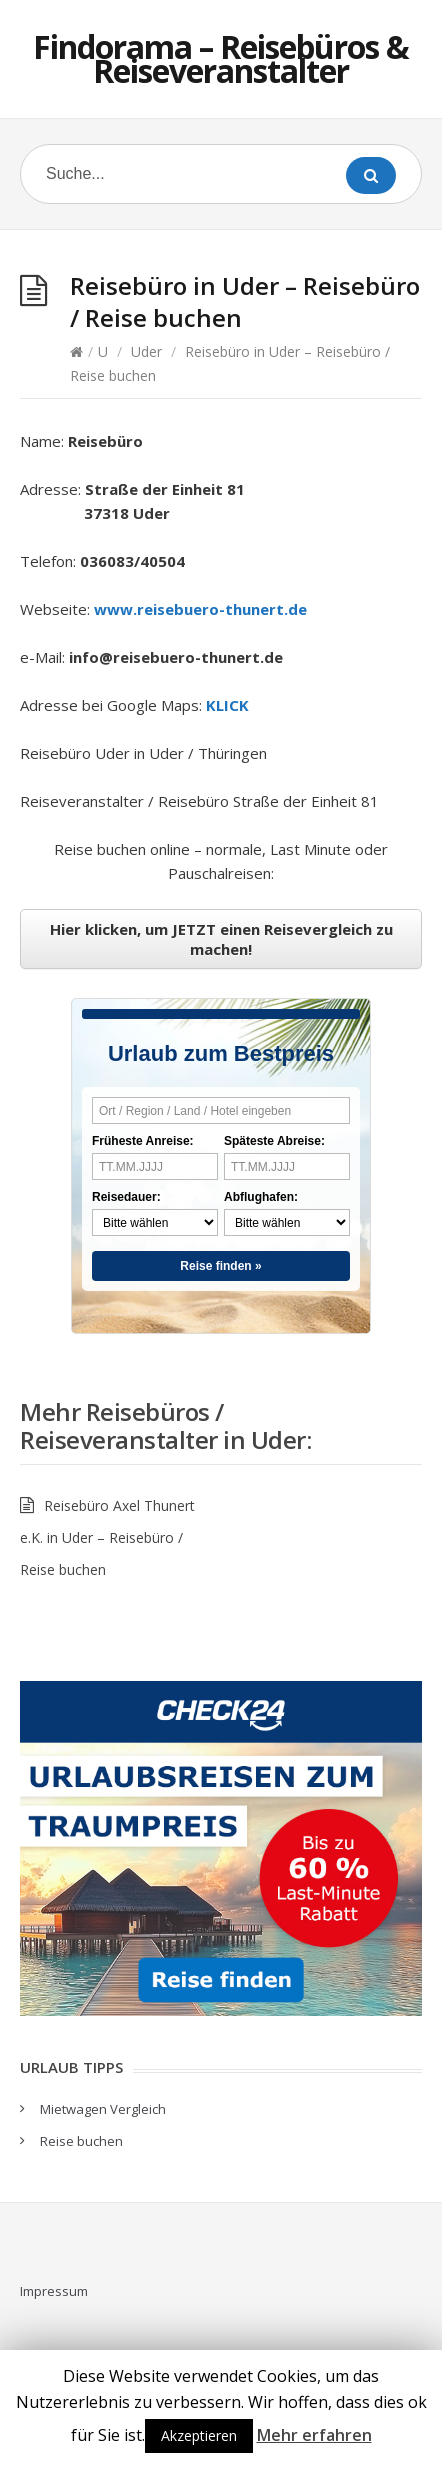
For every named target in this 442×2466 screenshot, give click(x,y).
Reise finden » (220, 1266)
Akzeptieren (199, 2435)
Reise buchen (81, 2141)
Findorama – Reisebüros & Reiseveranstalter (221, 58)
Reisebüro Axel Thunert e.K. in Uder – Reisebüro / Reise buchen (107, 1537)
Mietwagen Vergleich (103, 2109)
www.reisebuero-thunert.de (200, 609)
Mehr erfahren (314, 2435)
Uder (146, 351)
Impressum (54, 2291)
